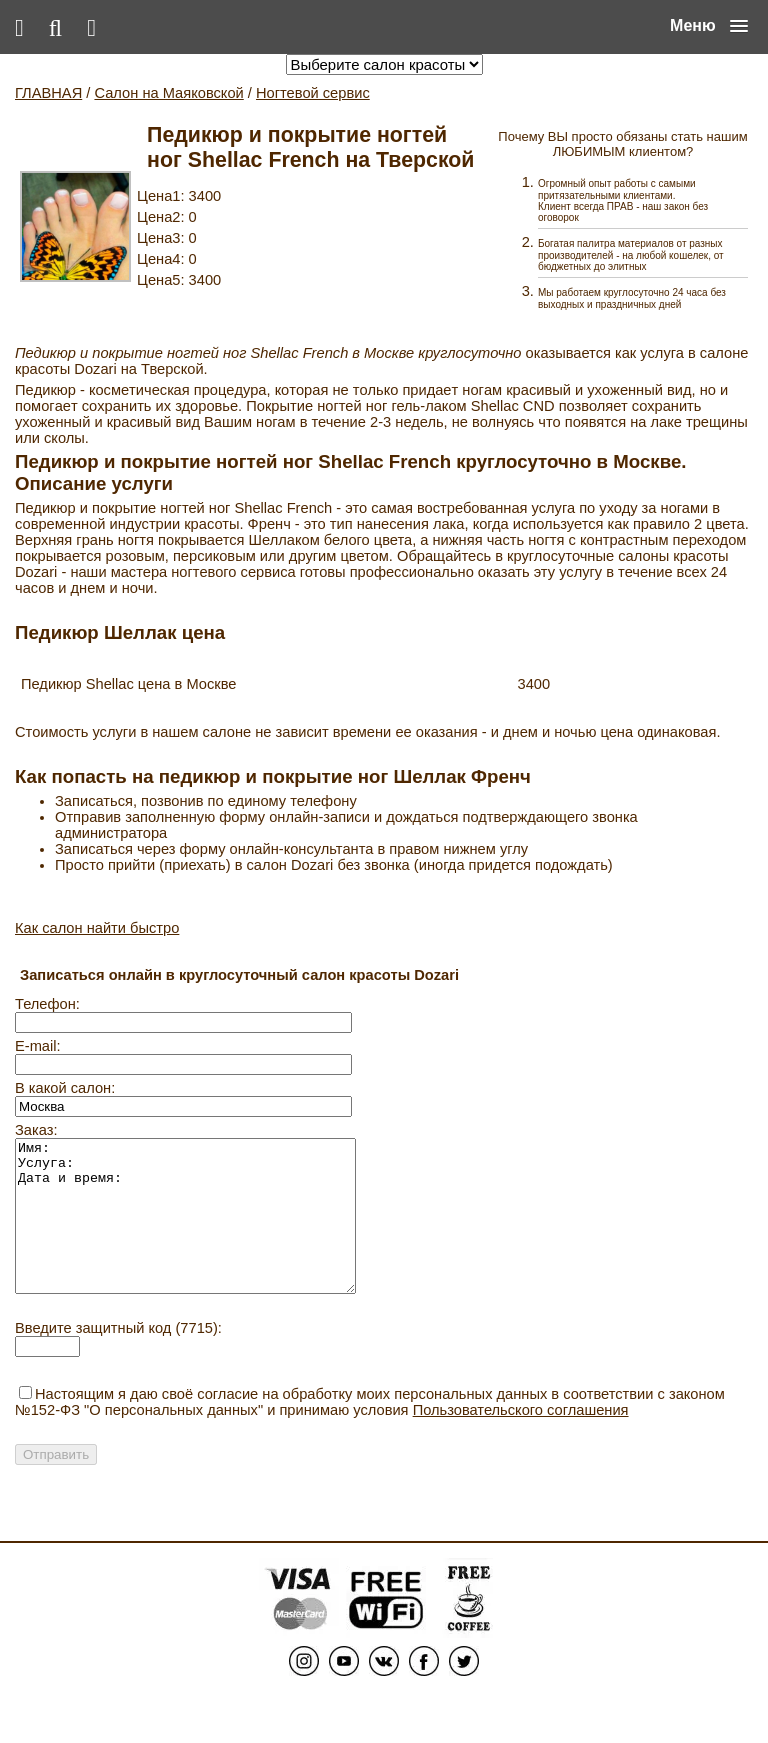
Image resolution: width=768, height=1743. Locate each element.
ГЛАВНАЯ (48, 93)
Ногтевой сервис (313, 93)
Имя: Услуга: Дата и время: (205, 1231)
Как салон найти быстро (97, 928)
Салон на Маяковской (168, 93)
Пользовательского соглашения (521, 1440)
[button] (709, 26)
